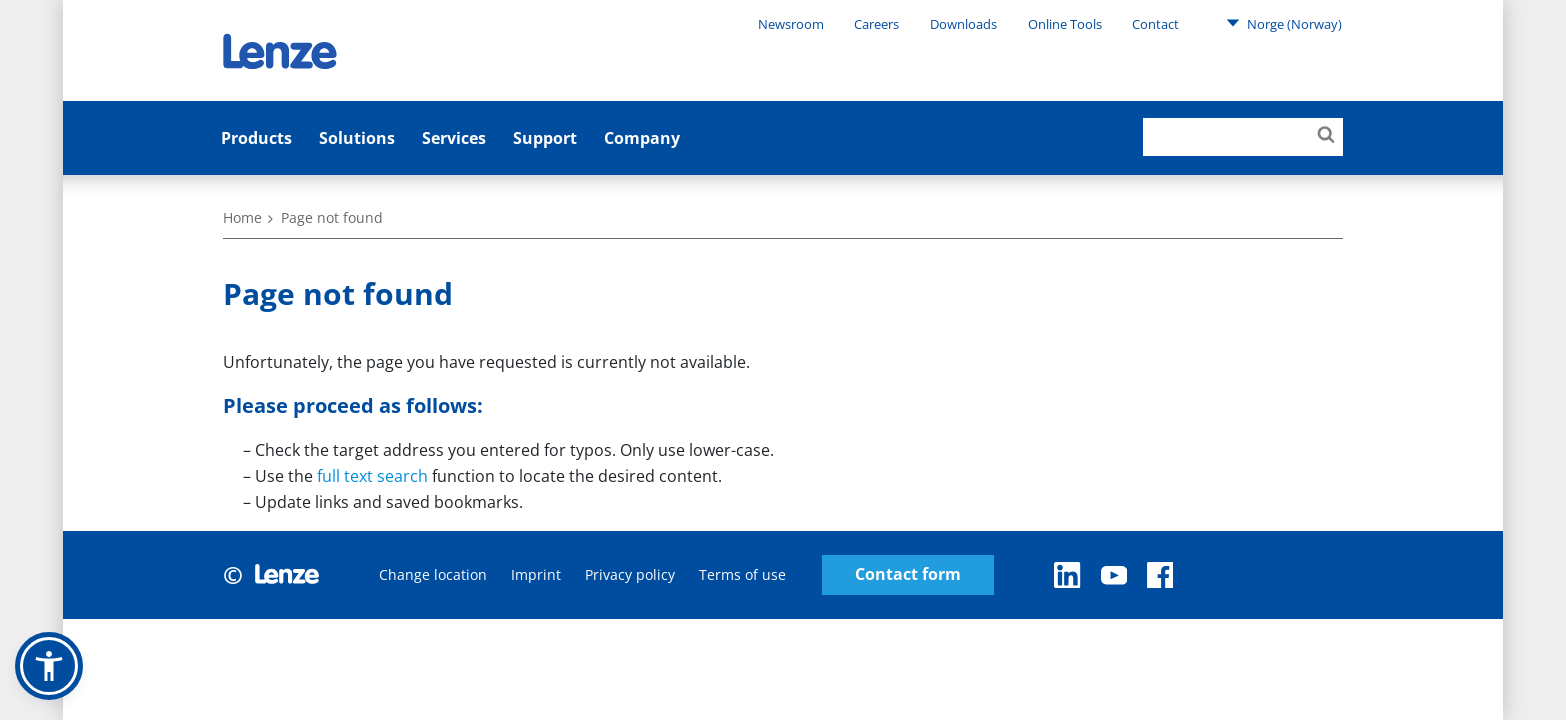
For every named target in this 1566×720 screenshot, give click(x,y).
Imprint (536, 574)
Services (454, 138)
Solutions (357, 138)
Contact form (908, 574)
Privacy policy (630, 574)
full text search (372, 476)
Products (256, 138)
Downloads (963, 24)
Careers (876, 24)
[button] (49, 666)
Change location (433, 574)
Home (242, 217)
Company (642, 138)
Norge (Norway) (1284, 23)
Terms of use (742, 574)
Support (545, 138)
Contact (1155, 24)
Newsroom (791, 24)
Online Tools (1065, 24)
